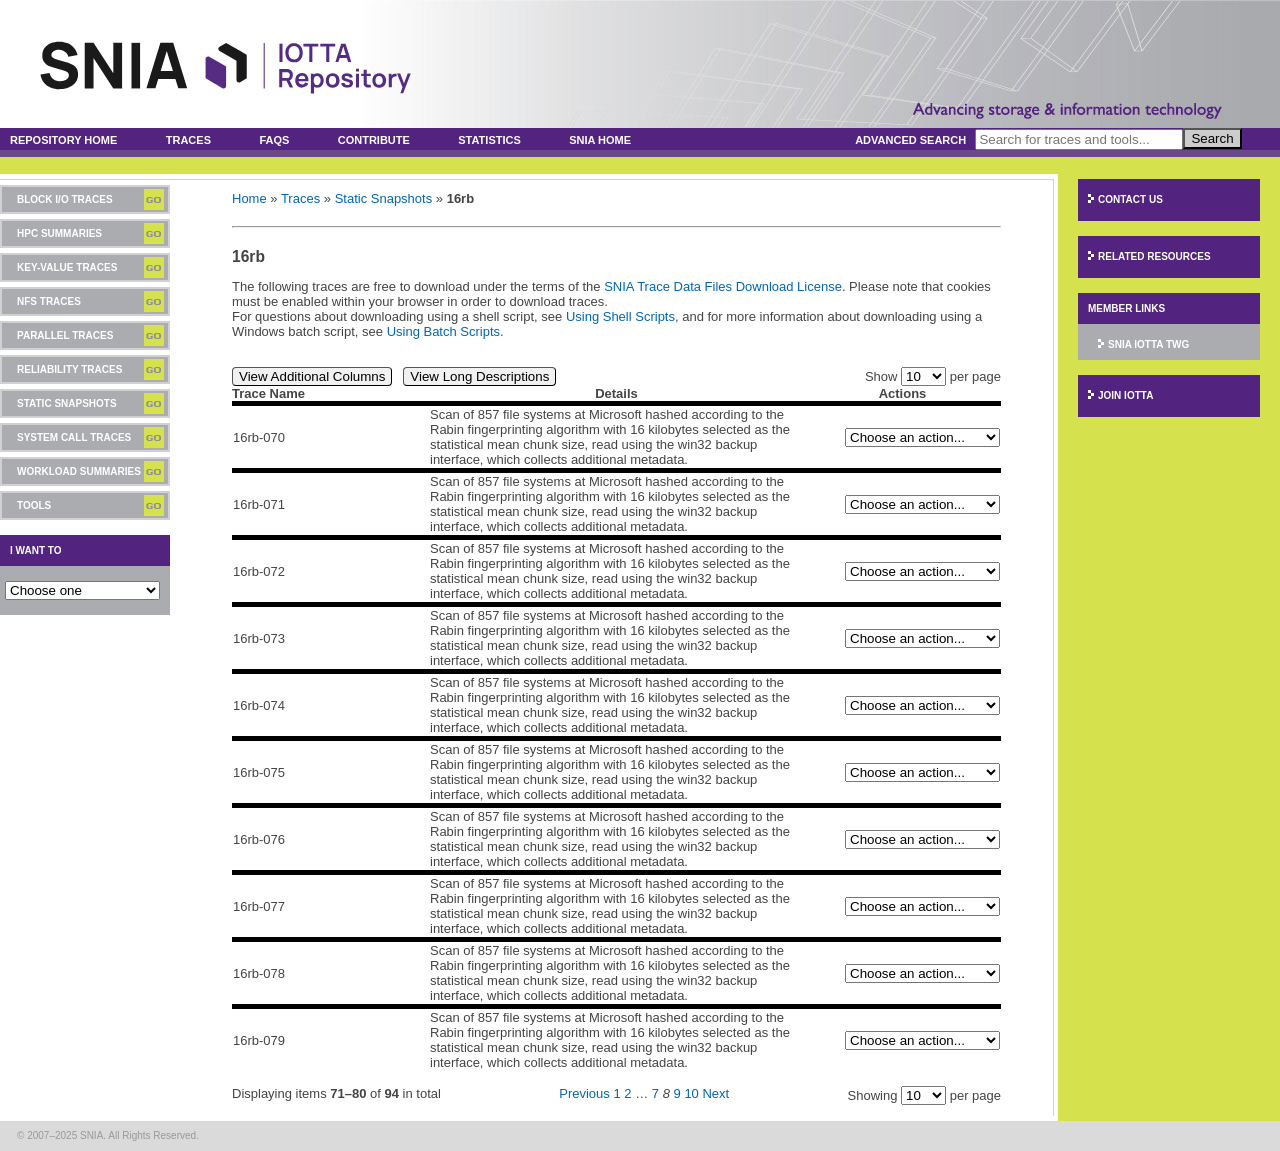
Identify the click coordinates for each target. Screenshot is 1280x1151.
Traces (188, 140)
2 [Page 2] (627, 1093)
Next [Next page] (715, 1093)
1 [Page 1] (616, 1093)
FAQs (274, 140)
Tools (34, 505)
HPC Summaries (59, 233)
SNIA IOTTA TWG (1148, 344)
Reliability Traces (69, 369)
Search (1212, 138)
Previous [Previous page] (584, 1093)
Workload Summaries (79, 471)
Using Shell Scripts (620, 316)
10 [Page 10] (691, 1093)
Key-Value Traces (67, 267)
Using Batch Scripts (443, 331)
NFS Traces (49, 301)
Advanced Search (910, 140)
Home (249, 198)
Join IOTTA (1125, 395)
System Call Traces (74, 437)
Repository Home (63, 140)
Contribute (374, 140)
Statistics (489, 140)
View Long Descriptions (479, 376)
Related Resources (1154, 256)
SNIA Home (600, 140)
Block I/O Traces (65, 199)
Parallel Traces (65, 335)
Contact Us (1130, 199)
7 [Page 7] (655, 1093)
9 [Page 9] (677, 1093)
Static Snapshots (67, 403)
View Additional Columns (312, 376)
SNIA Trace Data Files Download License (723, 286)
